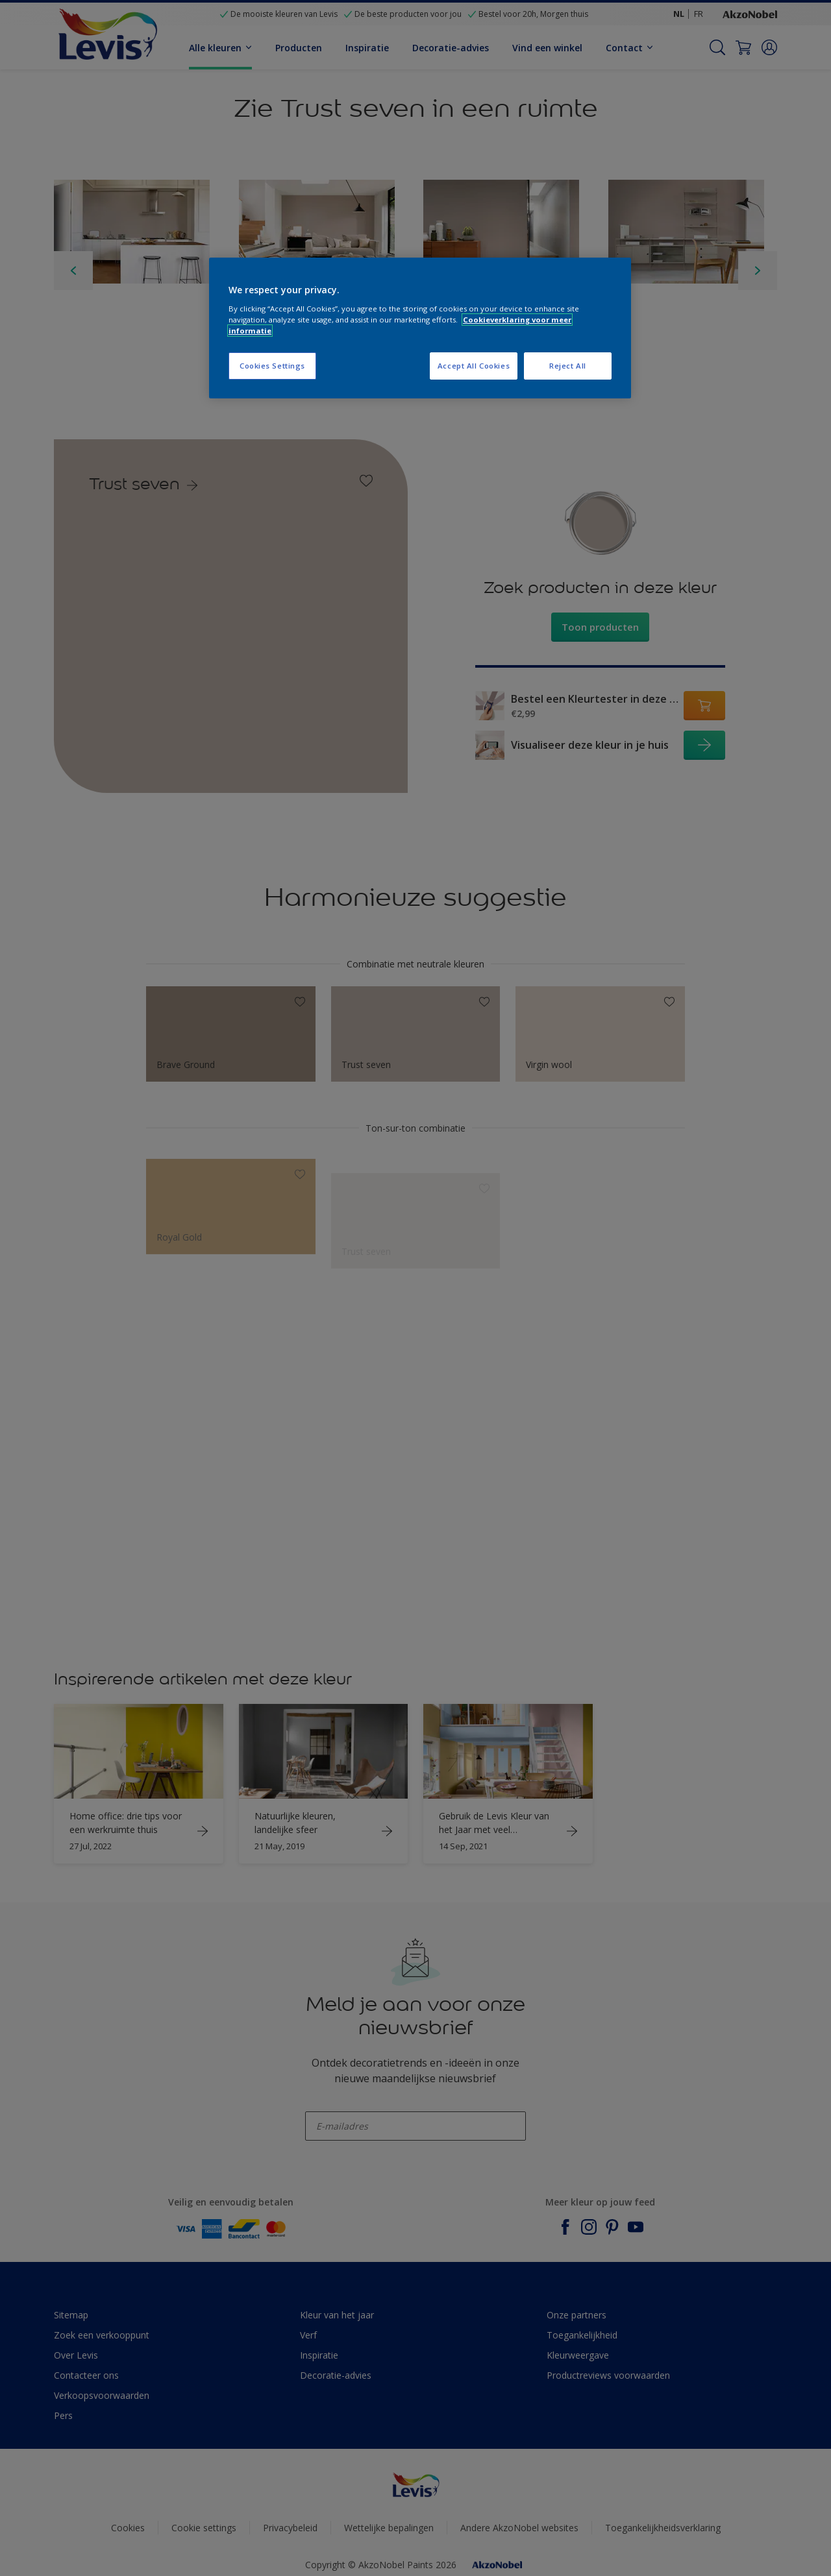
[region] (420, 328)
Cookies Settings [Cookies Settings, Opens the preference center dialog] (272, 366)
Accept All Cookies (474, 366)
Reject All (567, 366)
